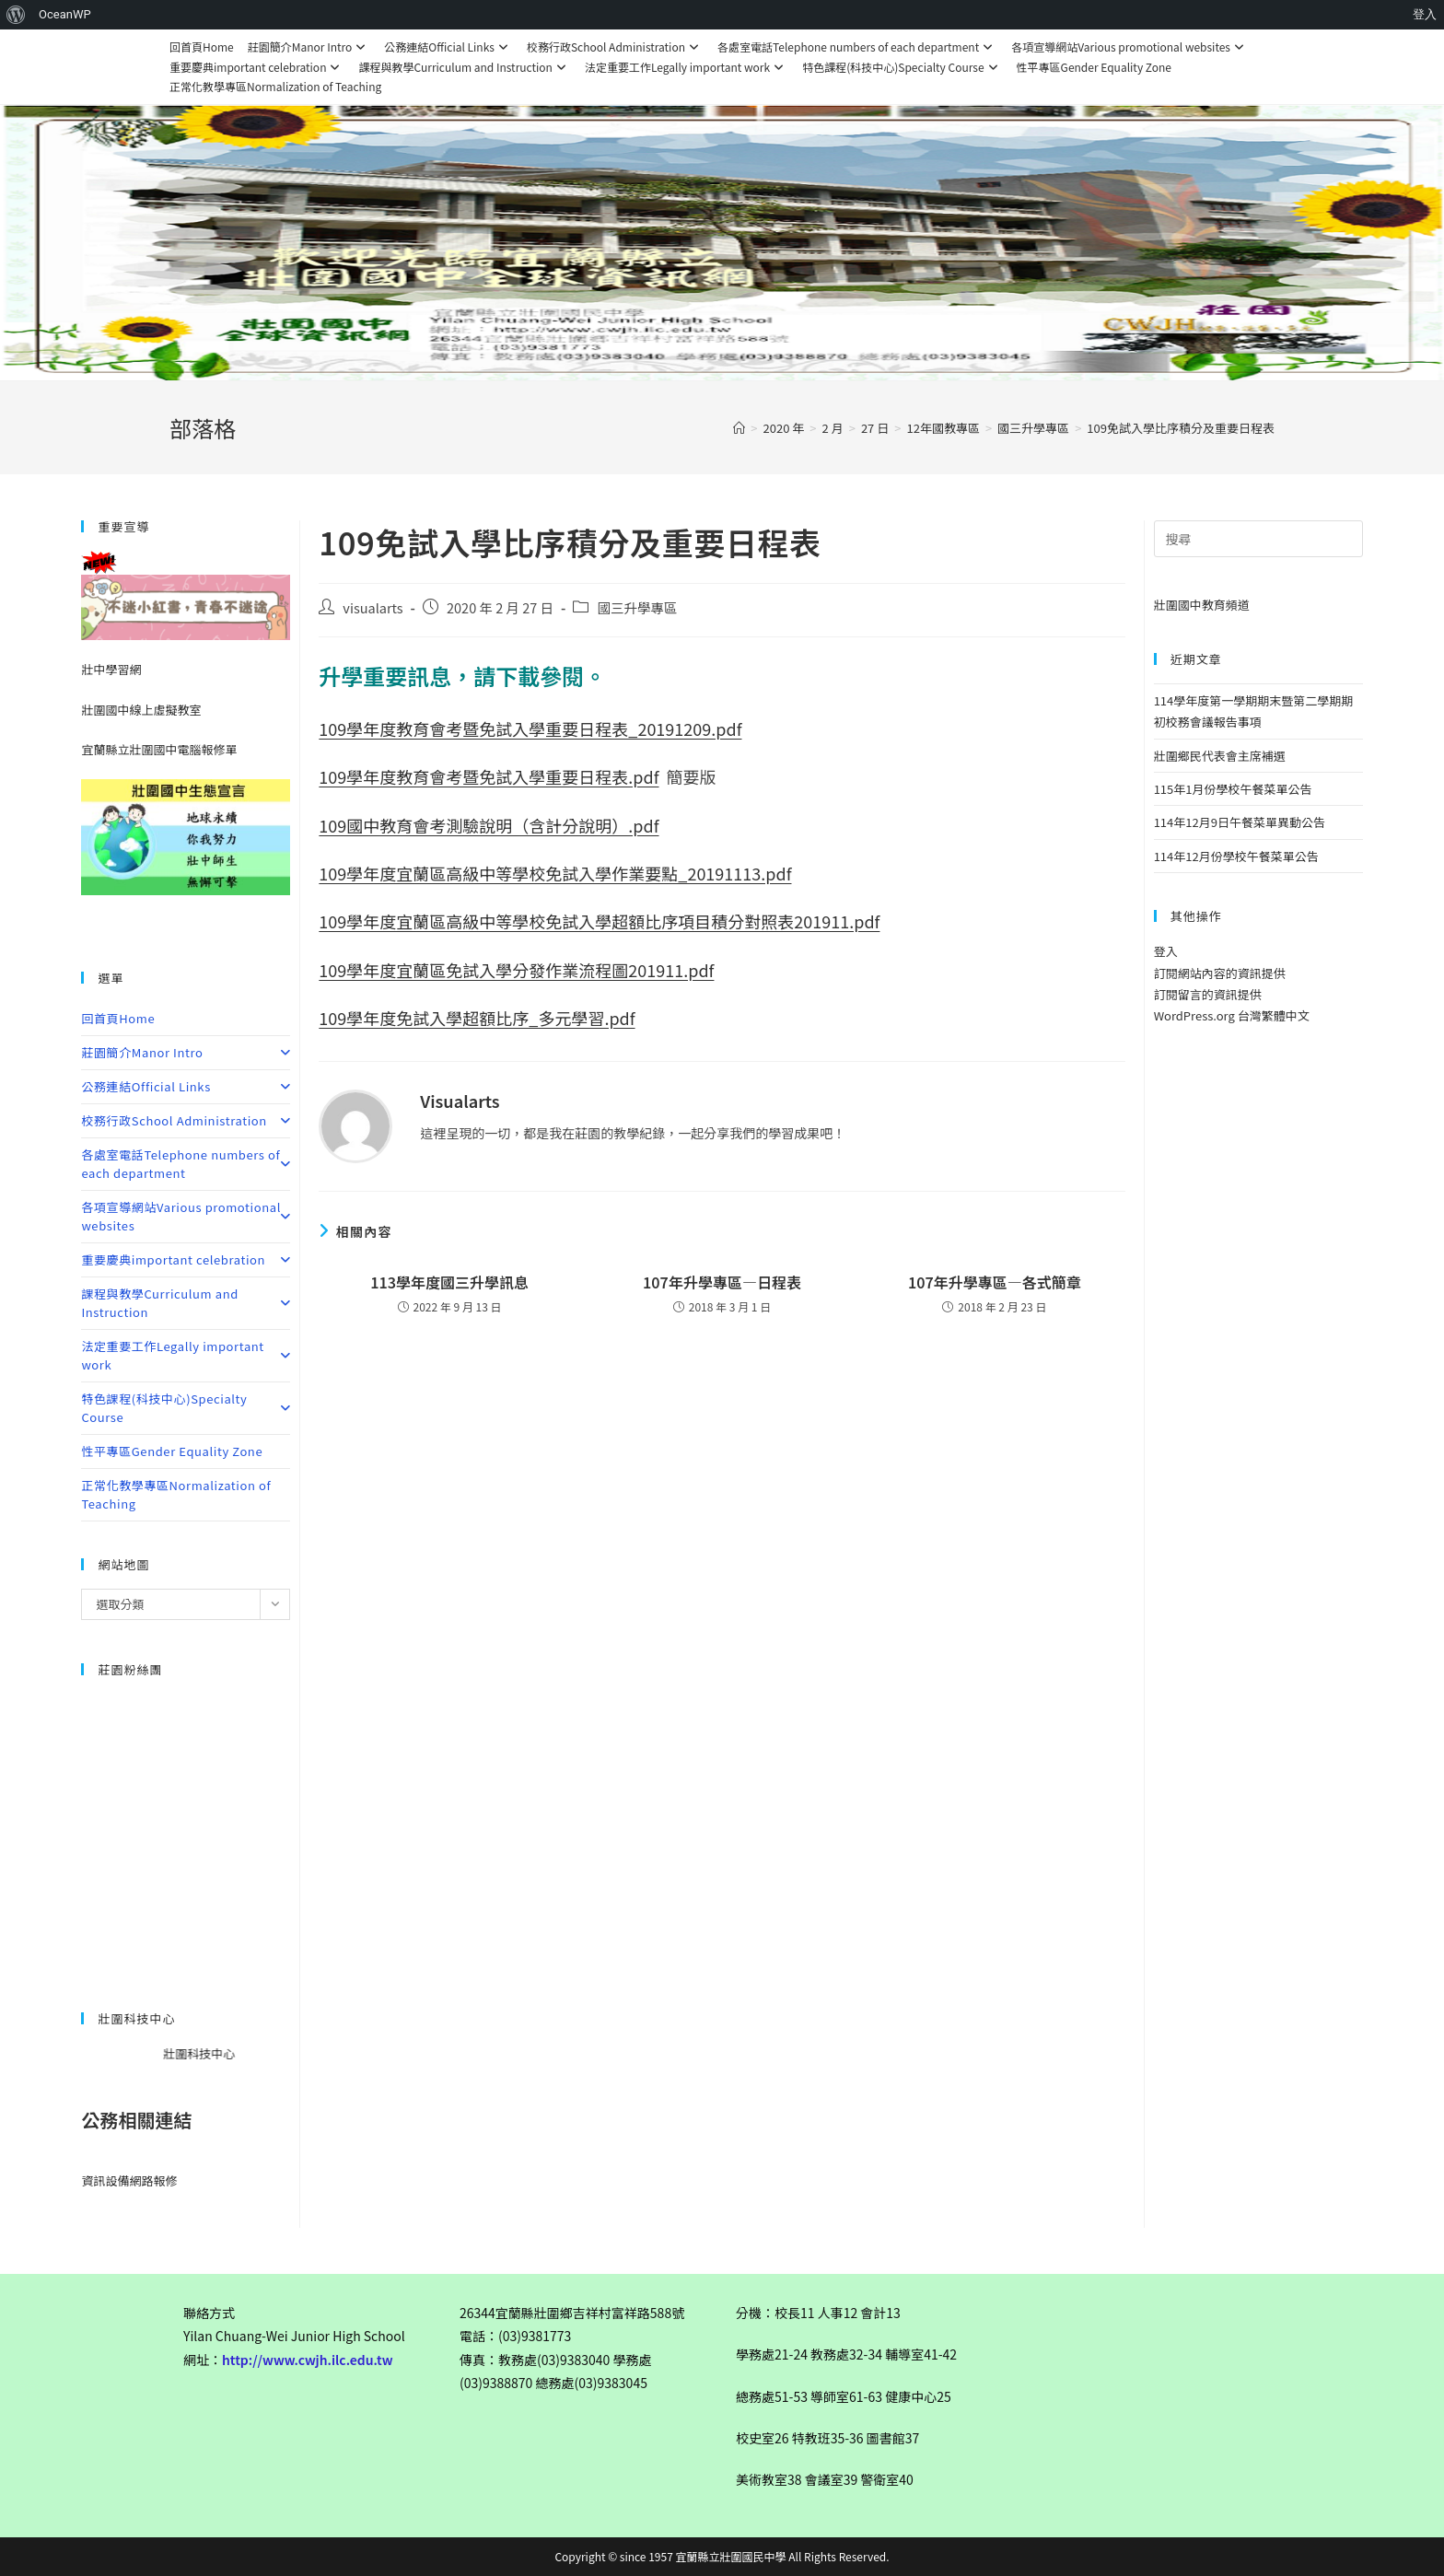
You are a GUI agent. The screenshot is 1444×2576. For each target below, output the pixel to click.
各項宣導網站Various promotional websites (1130, 46)
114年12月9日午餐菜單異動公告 (1239, 822)
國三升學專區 (637, 607)
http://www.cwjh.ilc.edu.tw (307, 2359)
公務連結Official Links (448, 46)
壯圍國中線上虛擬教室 (141, 709)
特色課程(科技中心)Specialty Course (902, 67)
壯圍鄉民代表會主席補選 (1220, 755)
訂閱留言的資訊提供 (1208, 994)
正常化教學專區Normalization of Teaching (275, 86)
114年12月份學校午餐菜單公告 (1236, 856)
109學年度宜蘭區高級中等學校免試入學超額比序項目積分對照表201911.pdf (599, 921)
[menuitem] (16, 14)
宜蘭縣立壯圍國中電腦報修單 (159, 749)
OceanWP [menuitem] (65, 14)
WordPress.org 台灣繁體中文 (1232, 1015)
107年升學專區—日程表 (722, 1282)
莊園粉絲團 (130, 1669)
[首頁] (739, 428)
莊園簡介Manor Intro (309, 46)
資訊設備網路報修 (129, 2180)
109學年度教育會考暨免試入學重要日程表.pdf (488, 776)
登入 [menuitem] (1425, 14)
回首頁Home (201, 46)
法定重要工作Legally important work (686, 67)
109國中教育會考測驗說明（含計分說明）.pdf (488, 825)
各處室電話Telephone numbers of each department (857, 46)
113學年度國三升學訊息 (449, 1282)
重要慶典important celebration (256, 67)
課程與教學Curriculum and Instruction (464, 67)
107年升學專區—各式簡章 (994, 1282)
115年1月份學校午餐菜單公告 (1233, 789)
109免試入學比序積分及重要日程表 (1181, 428)
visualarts (372, 607)
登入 (1166, 951)
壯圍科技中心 (226, 2053)
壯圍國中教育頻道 (1202, 604)
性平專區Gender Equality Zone (1094, 67)
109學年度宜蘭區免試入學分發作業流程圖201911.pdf (516, 970)
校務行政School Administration (615, 46)
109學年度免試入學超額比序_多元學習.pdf (477, 1018)
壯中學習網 (111, 669)
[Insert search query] (1258, 538)
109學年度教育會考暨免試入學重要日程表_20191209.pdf (530, 728)
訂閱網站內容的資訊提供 (1220, 973)
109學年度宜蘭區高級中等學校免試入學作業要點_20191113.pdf (555, 873)
